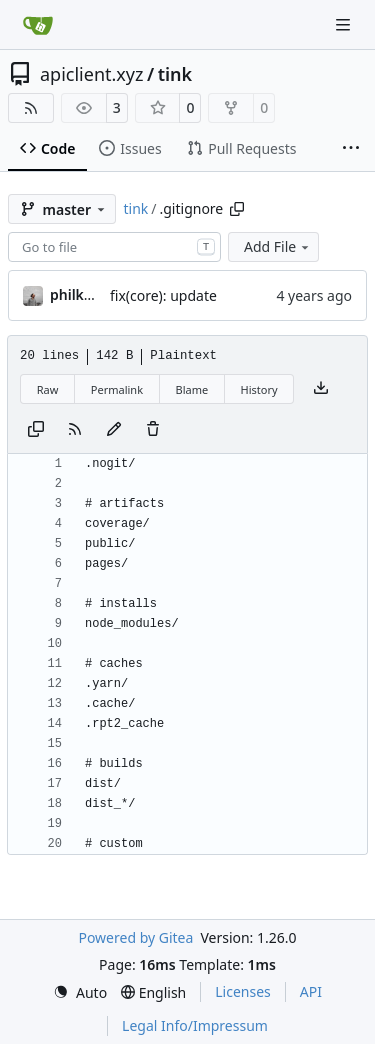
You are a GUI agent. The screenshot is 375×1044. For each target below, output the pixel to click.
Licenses (243, 991)
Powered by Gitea (135, 937)
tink (175, 74)
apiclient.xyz (92, 74)
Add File (278, 246)
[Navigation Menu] (345, 24)
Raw (48, 389)
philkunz (79, 294)
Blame (191, 389)
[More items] (351, 149)
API (311, 991)
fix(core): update (163, 295)
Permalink (117, 389)
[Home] (38, 25)
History (259, 389)
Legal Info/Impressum (195, 1025)
